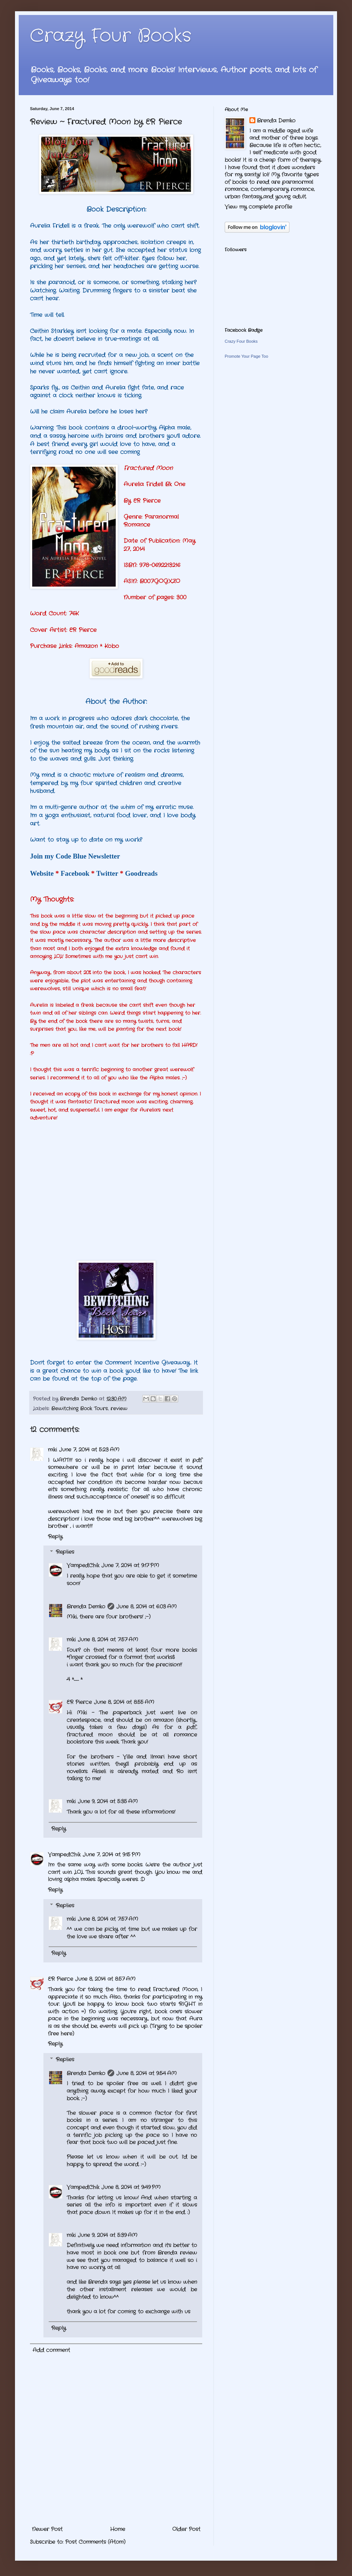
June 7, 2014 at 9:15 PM (111, 1854)
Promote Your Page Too (246, 356)
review (118, 1408)
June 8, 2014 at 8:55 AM (124, 1702)
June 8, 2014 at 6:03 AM (146, 1606)
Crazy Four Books (110, 36)
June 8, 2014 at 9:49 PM (131, 2187)
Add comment (51, 2350)
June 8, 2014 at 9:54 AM (146, 2073)
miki (52, 1449)
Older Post (186, 2529)
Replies (65, 1552)
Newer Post (47, 2529)
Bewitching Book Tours (79, 1408)
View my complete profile (258, 207)
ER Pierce (79, 1702)
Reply (55, 1536)
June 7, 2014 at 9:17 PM (130, 1565)
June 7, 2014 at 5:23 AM (89, 1449)
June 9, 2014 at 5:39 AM (107, 2235)
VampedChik (83, 1565)
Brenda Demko (86, 1606)
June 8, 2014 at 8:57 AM (105, 1979)
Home (117, 2529)
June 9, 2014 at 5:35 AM (108, 1801)
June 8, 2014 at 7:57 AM (108, 1639)
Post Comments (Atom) (95, 2542)
